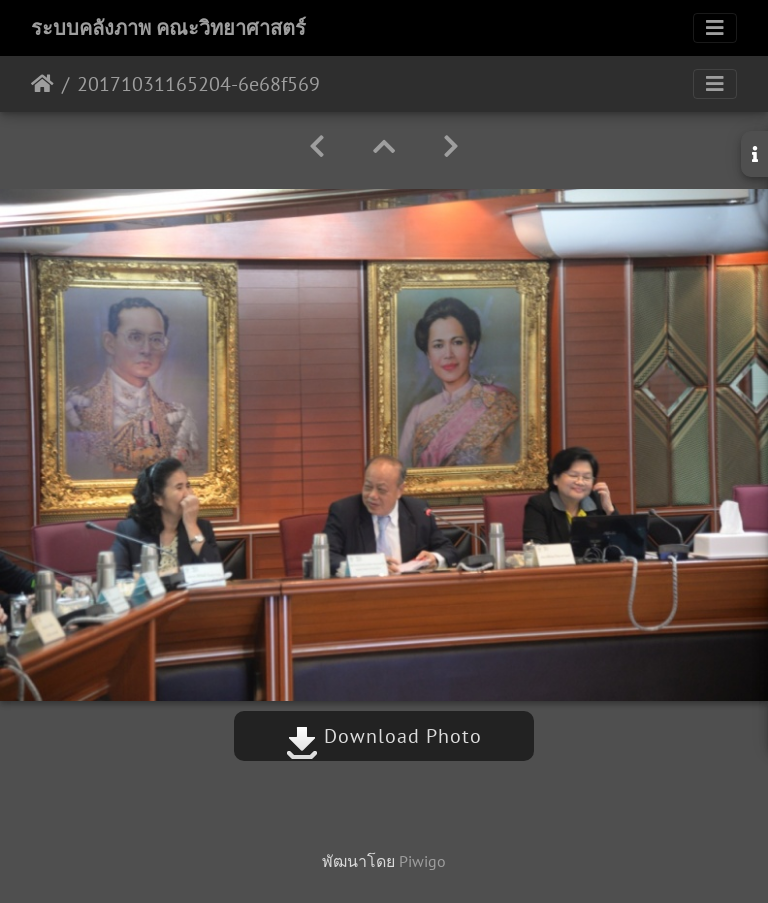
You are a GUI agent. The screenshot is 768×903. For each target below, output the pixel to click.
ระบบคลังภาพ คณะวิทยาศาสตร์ (168, 28)
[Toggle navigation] (715, 28)
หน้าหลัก (42, 84)
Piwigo (422, 861)
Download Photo (384, 736)
